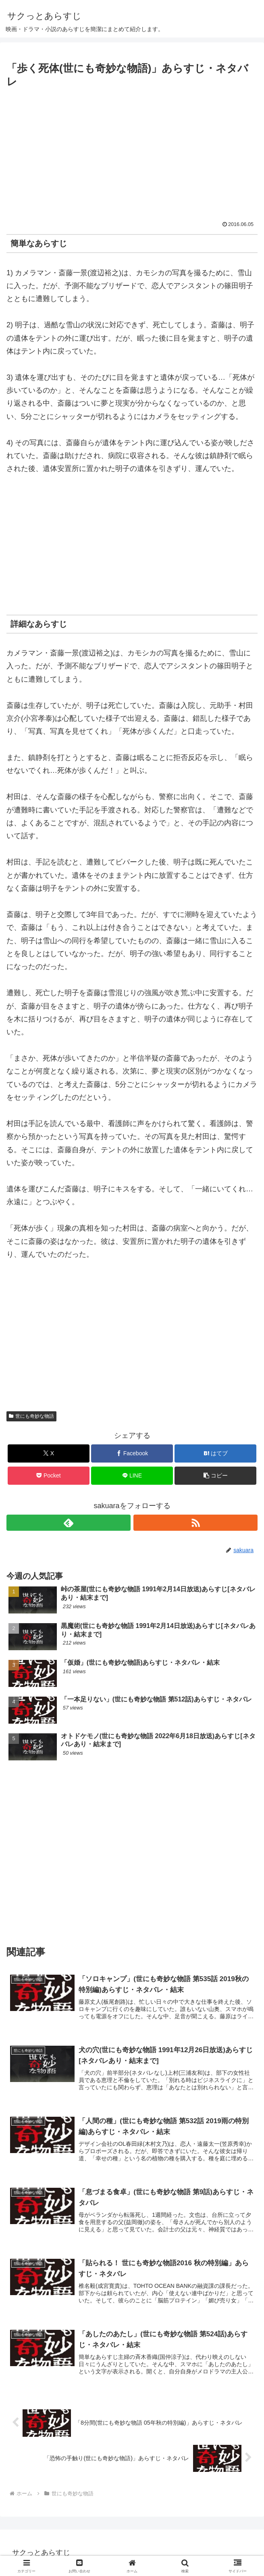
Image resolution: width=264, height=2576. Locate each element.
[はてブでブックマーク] (215, 1453)
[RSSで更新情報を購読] (195, 1523)
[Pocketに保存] (48, 1476)
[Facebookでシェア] (132, 1453)
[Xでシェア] (48, 1453)
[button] (215, 1476)
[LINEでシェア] (132, 1476)
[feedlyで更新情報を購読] (68, 1523)
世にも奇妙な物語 (31, 1416)
